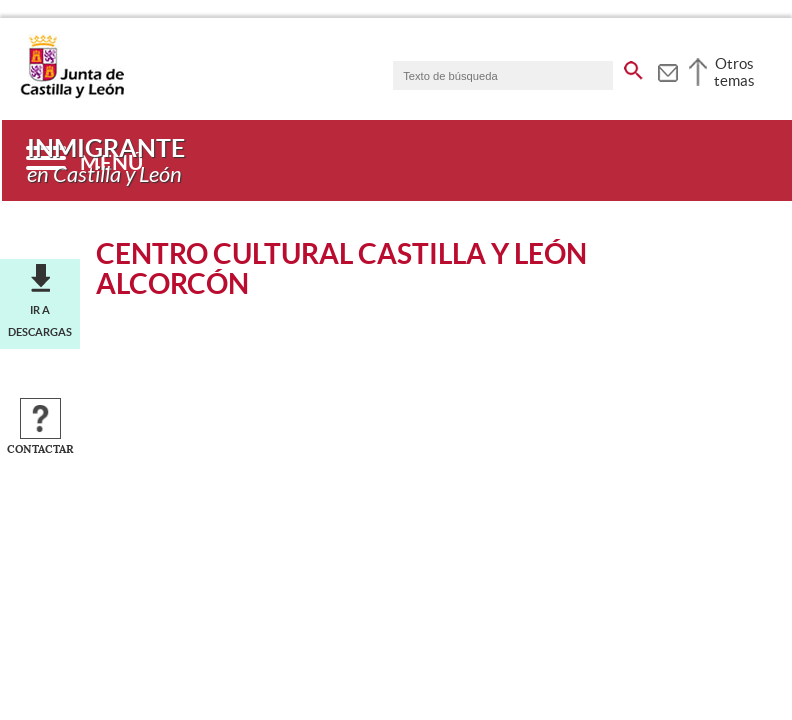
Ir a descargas (40, 321)
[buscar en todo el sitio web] (633, 67)
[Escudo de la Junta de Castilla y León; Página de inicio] (72, 94)
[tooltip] (667, 70)
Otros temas (734, 72)
